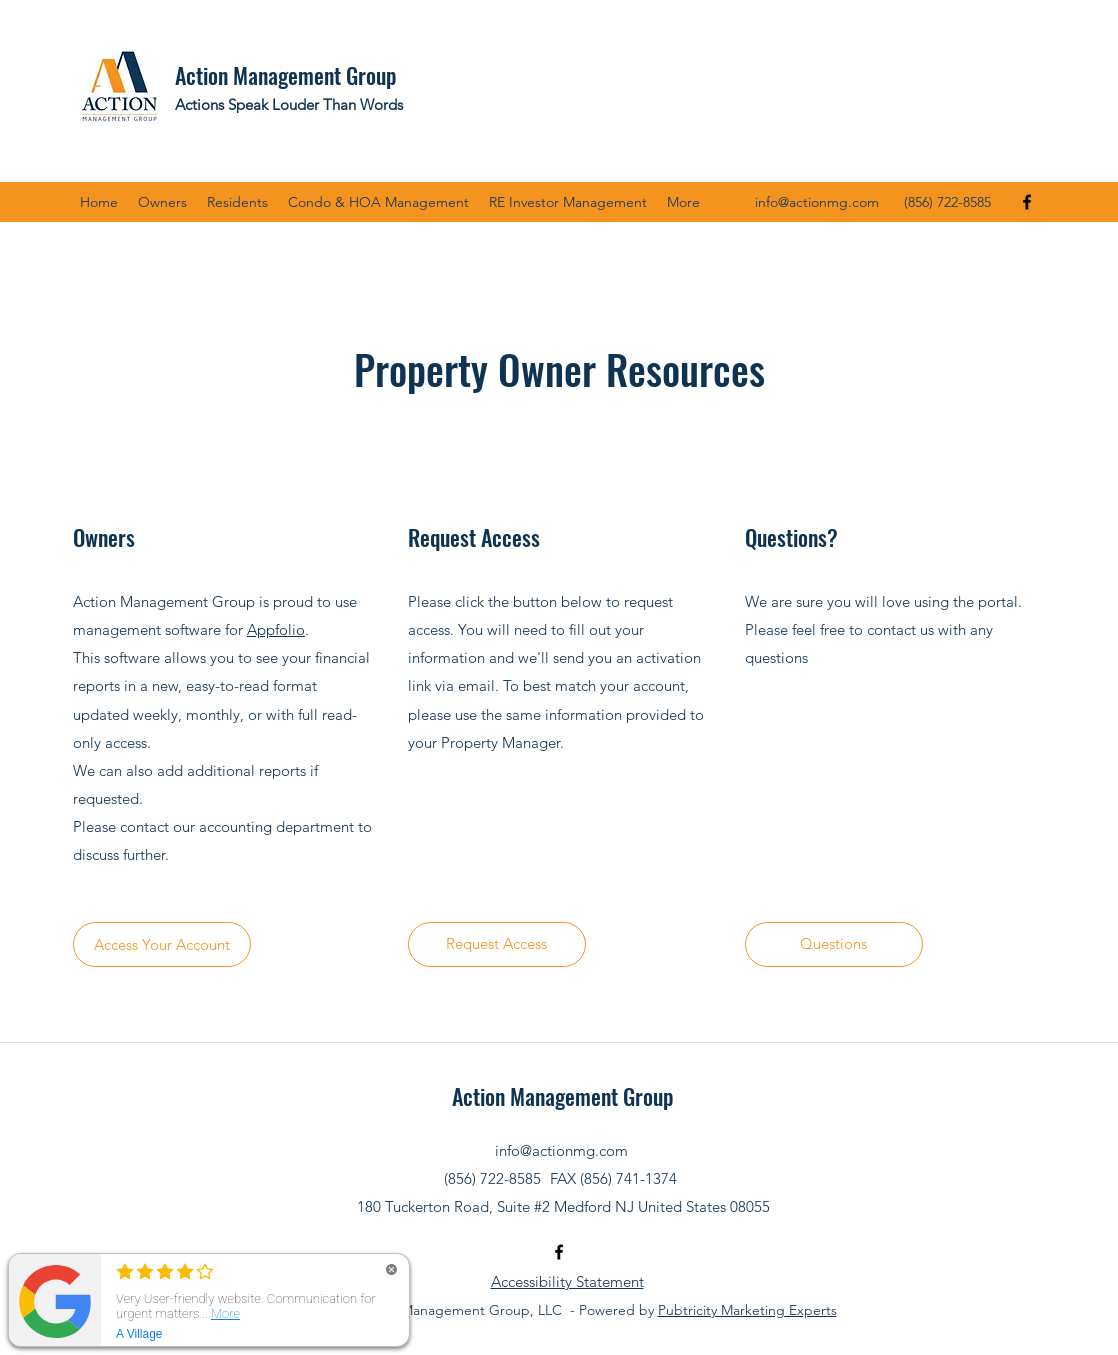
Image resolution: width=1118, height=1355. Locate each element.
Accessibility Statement (567, 1281)
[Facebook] (1027, 202)
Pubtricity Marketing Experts (747, 1310)
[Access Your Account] (162, 944)
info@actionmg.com (817, 202)
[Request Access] (497, 944)
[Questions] (834, 944)
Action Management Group (285, 75)
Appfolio (276, 629)
